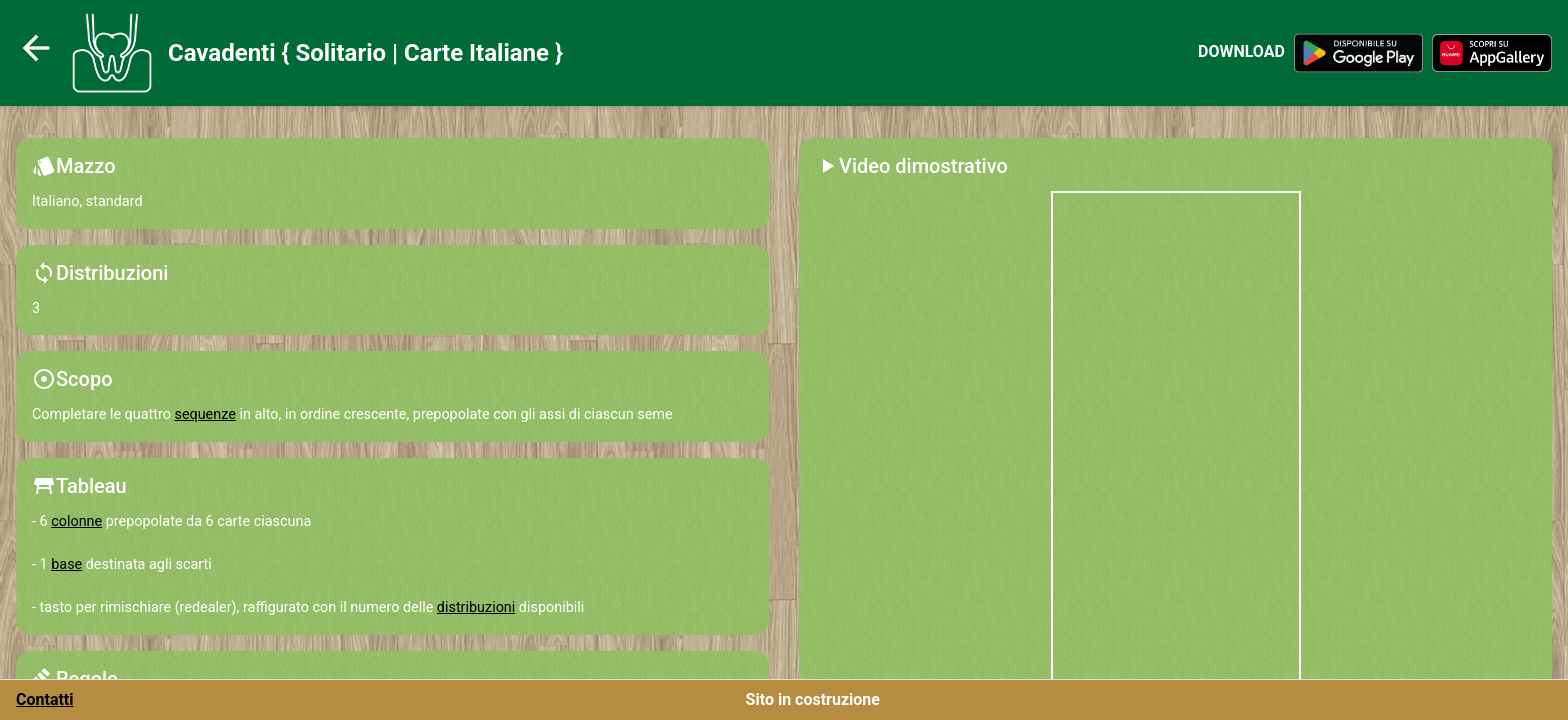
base (66, 564)
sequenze (204, 414)
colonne (76, 521)
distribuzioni (476, 607)
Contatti (45, 699)
